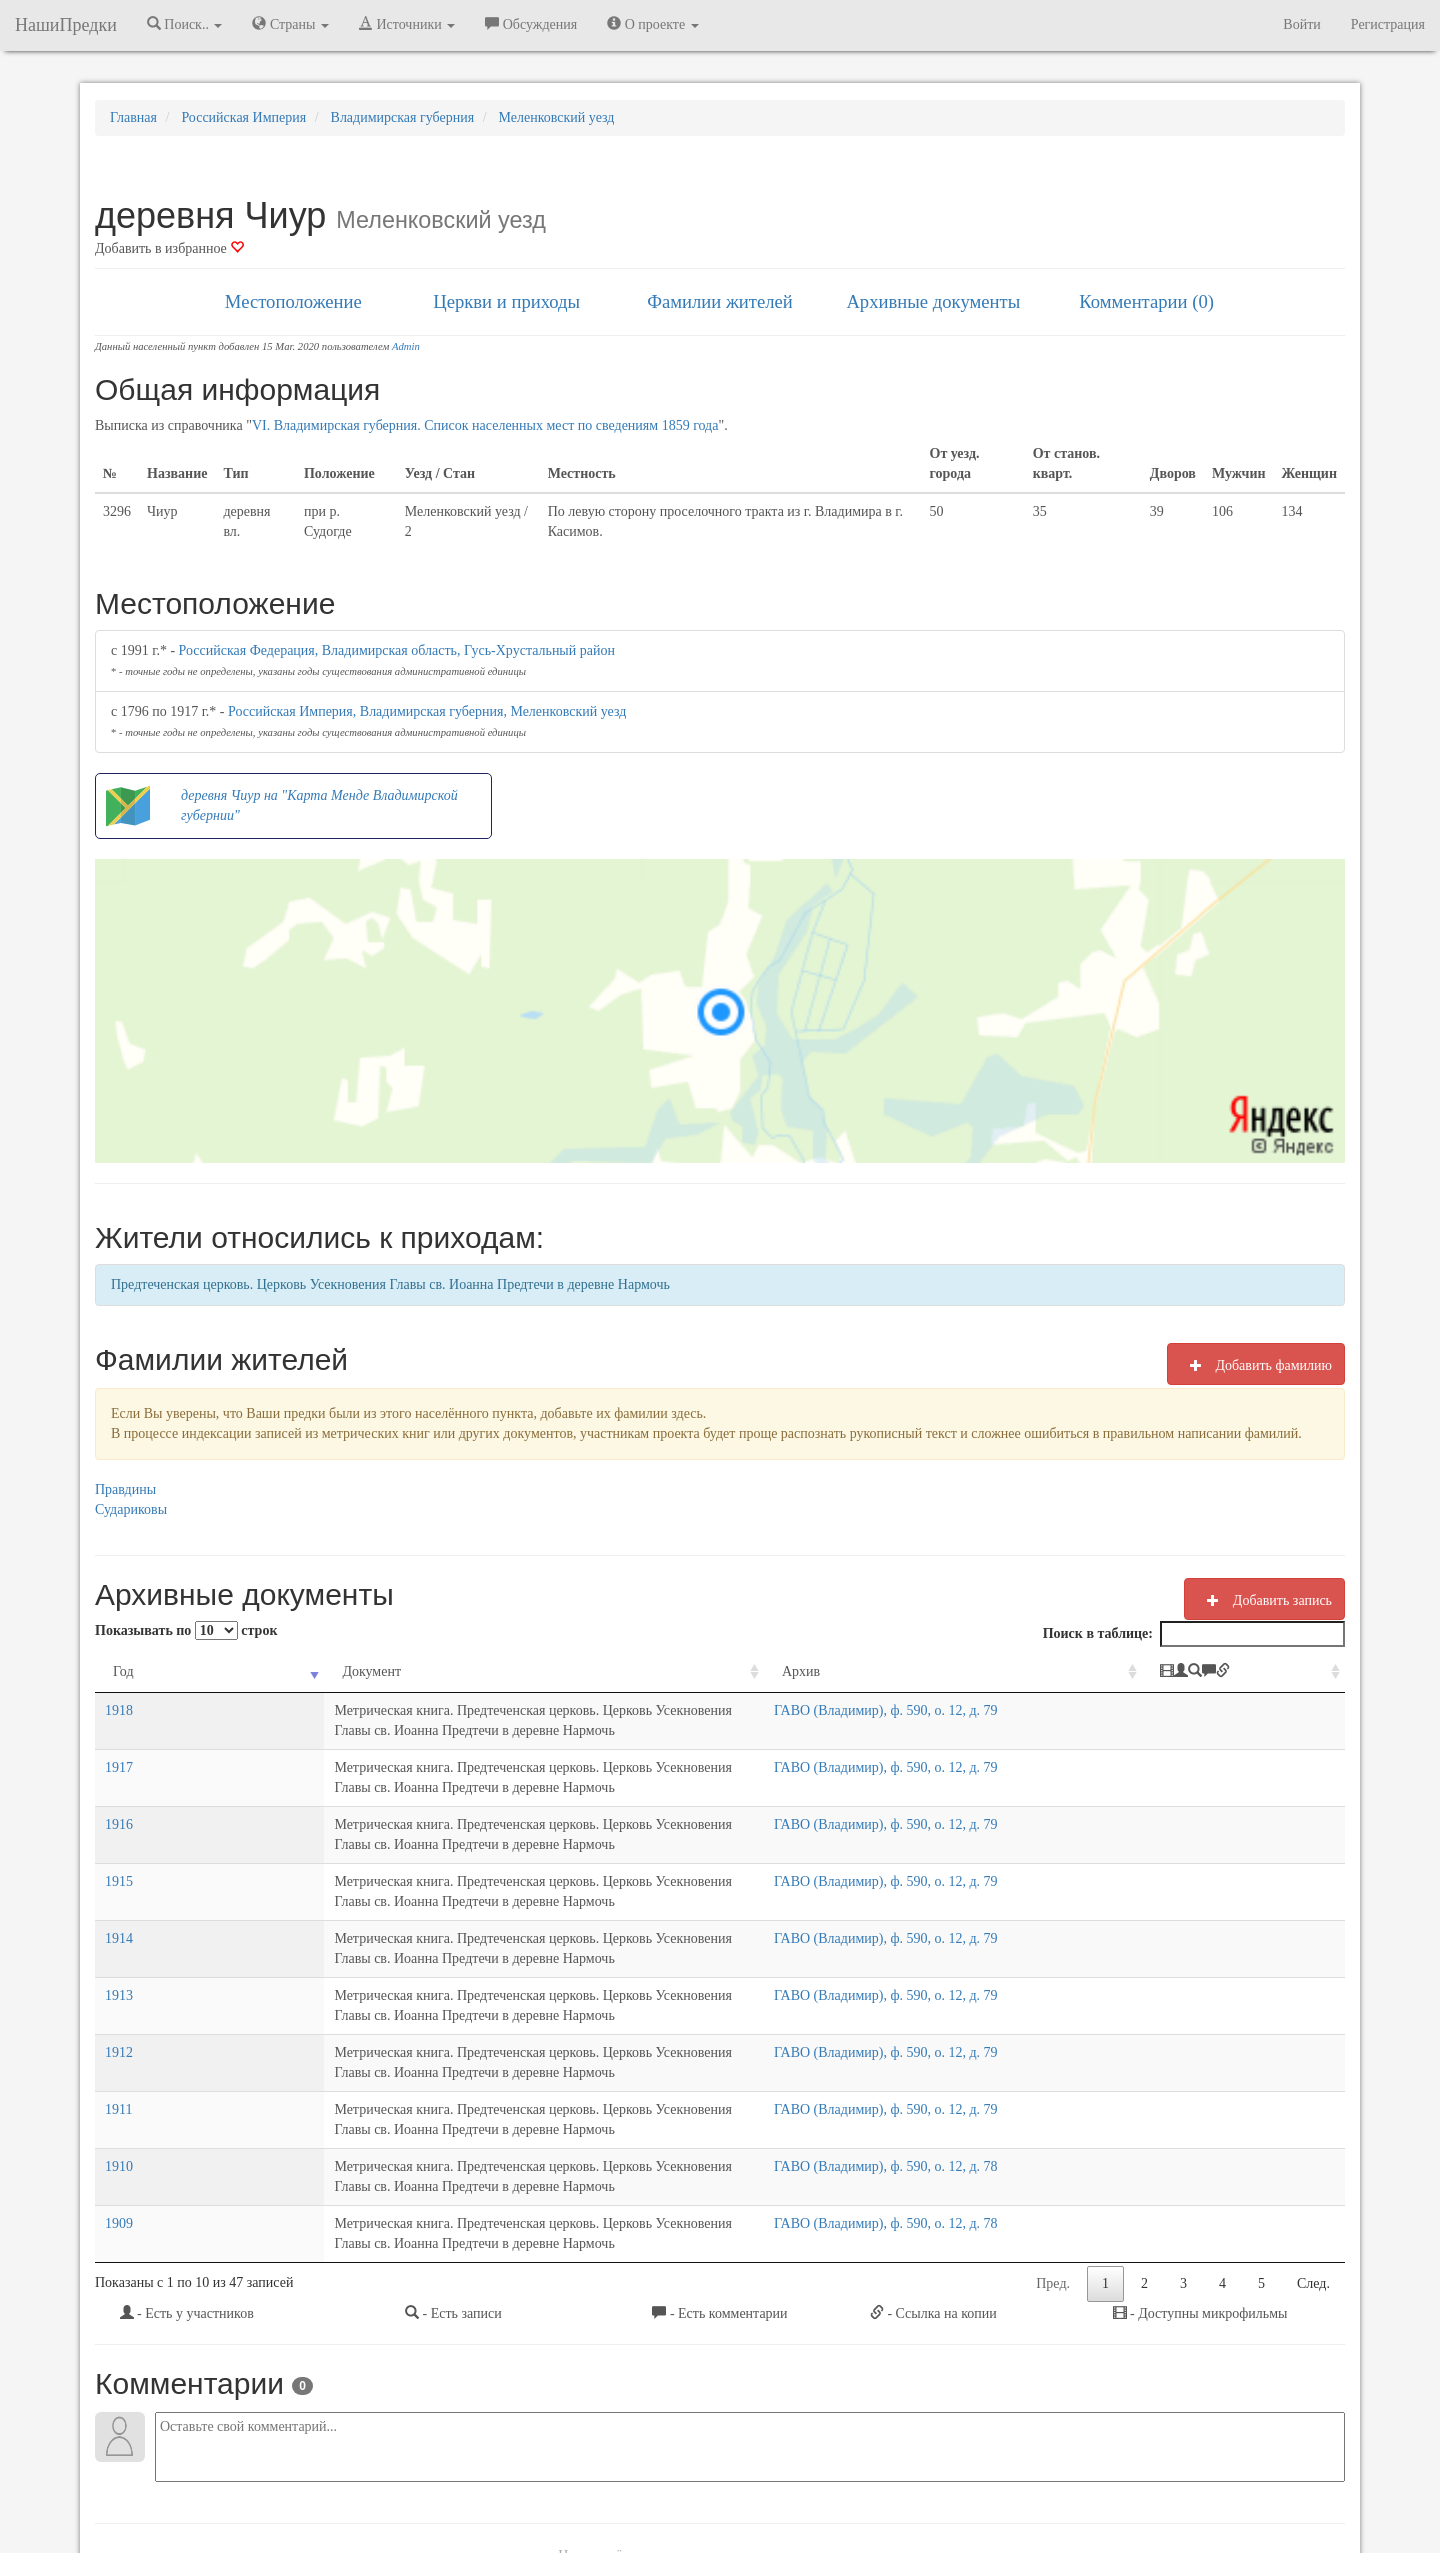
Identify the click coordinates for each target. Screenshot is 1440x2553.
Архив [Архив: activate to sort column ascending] (987, 1671)
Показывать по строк (186, 1630)
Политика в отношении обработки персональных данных (939, 2482)
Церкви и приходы (506, 301)
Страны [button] (290, 24)
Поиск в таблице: (1194, 1634)
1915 (119, 1821)
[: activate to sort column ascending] (1285, 1672)
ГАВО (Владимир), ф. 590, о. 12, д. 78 (1072, 2006)
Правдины (125, 1489)
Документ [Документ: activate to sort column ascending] (206, 1671)
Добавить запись (1264, 1600)
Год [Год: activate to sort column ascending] (123, 1671)
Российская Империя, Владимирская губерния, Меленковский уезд (427, 711)
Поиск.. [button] (185, 24)
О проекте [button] (652, 24)
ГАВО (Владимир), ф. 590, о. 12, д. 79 (1072, 1710)
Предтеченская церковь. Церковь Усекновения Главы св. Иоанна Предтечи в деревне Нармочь (390, 1284)
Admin (406, 346)
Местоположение (293, 301)
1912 (119, 1932)
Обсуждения (531, 24)
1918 (119, 1710)
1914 (119, 1858)
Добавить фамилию (1256, 1365)
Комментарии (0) (1146, 301)
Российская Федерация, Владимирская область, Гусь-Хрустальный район (397, 650)
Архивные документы (933, 301)
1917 (119, 1747)
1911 (118, 1969)
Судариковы (131, 1509)
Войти (1301, 24)
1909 (119, 2043)
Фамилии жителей (720, 301)
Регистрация (1388, 24)
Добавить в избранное (169, 248)
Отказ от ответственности (682, 2482)
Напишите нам (481, 2482)
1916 (119, 1784)
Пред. (1053, 2083)
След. (1313, 2083)
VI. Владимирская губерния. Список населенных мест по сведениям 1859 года (485, 425)
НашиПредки (66, 25)
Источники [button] (407, 24)
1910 (119, 2006)
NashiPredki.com (379, 2482)
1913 (119, 1895)
